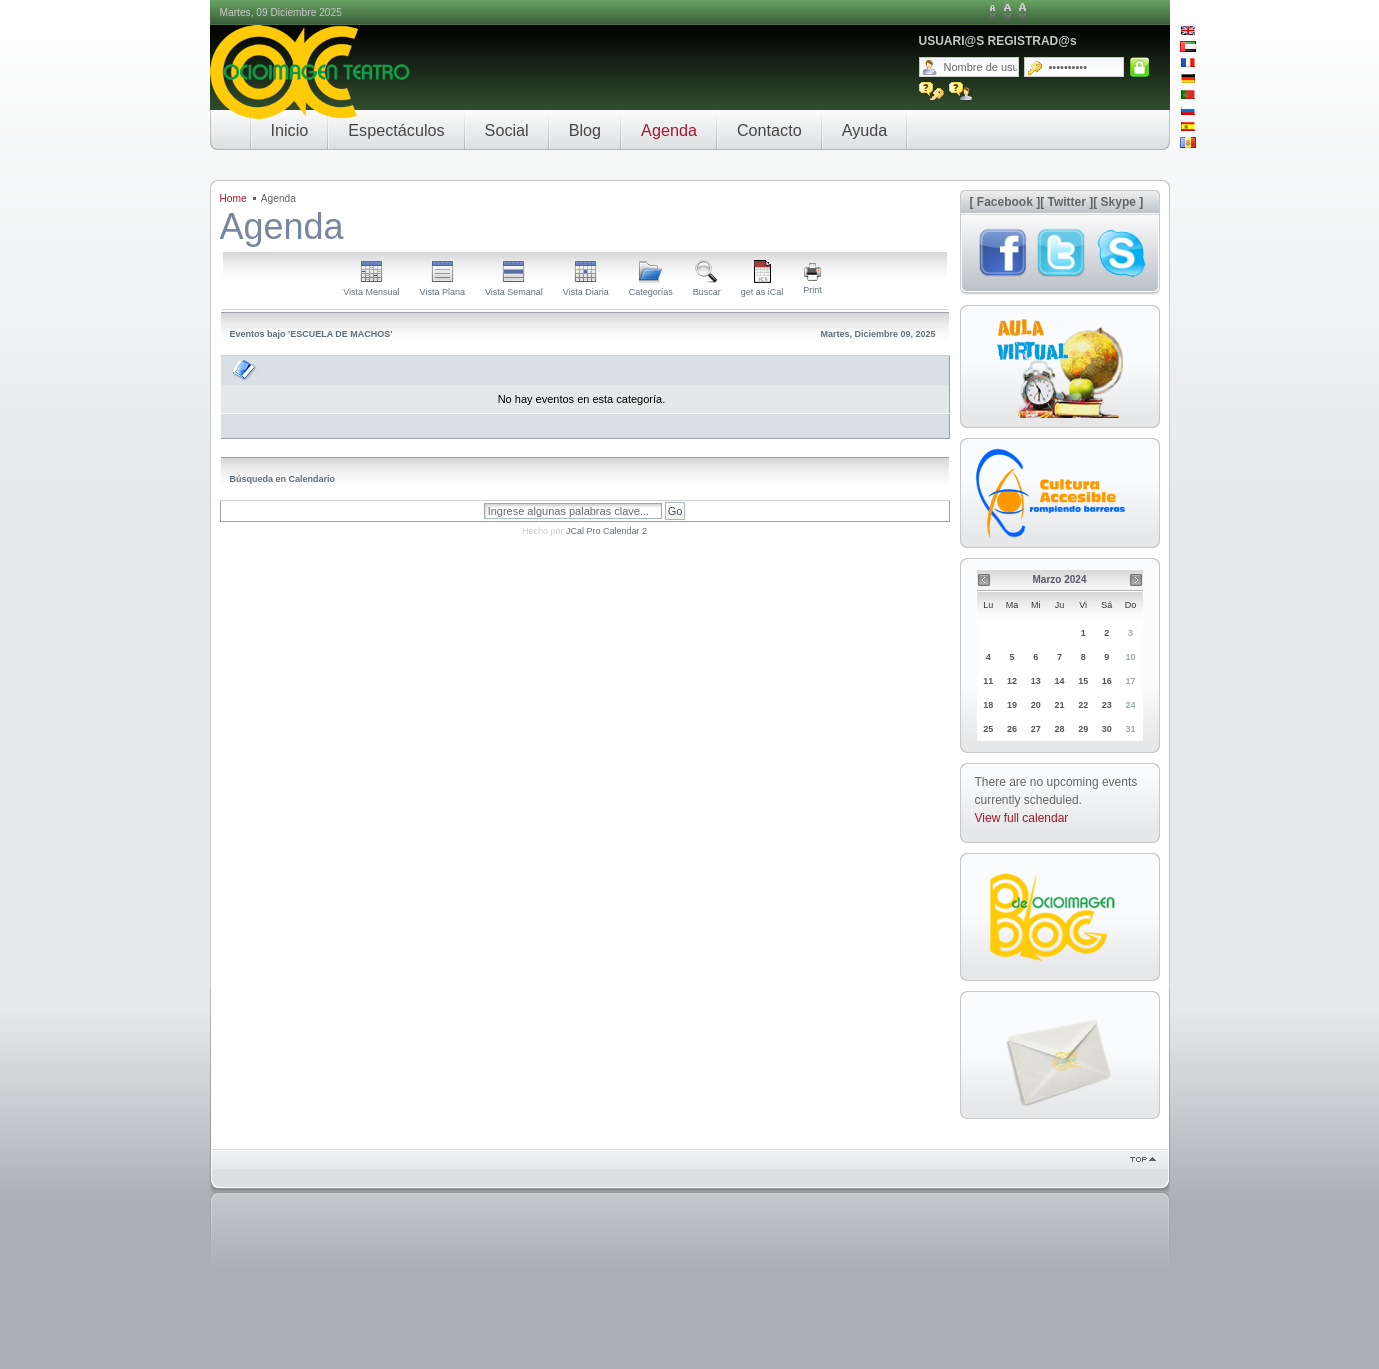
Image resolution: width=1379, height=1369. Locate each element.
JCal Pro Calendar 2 (606, 531)
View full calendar (1022, 818)
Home (233, 198)
